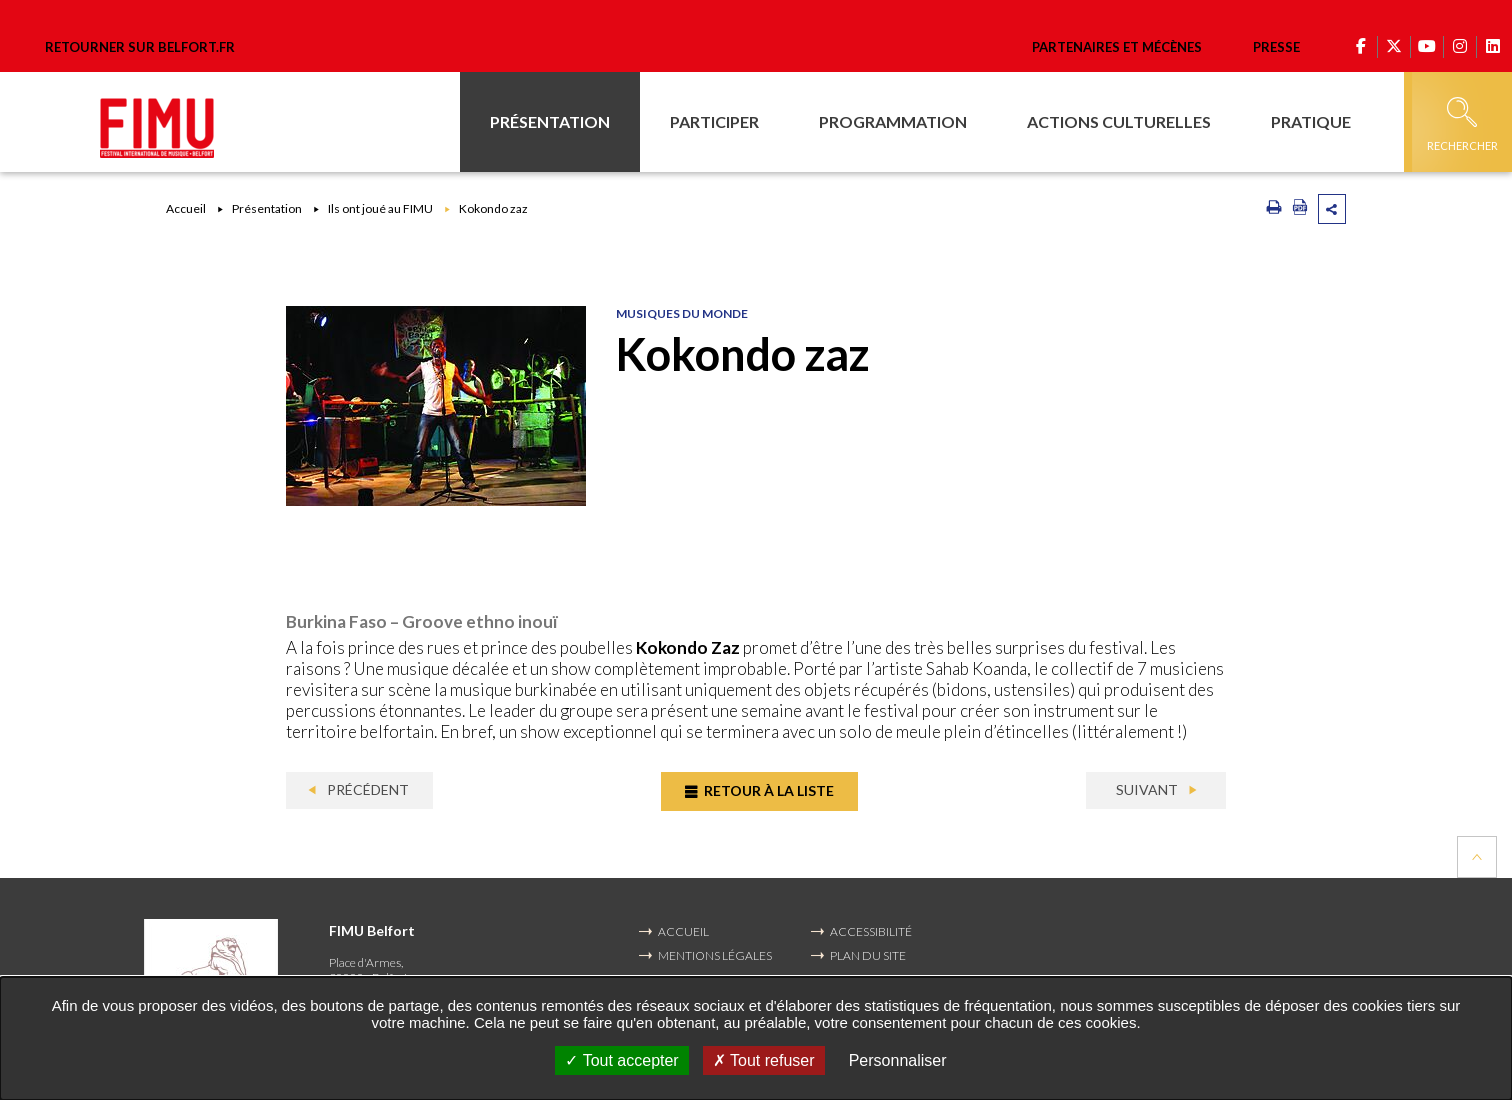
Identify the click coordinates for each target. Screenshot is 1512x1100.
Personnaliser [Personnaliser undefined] (898, 1060)
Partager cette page (1332, 209)
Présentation (267, 208)
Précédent (366, 789)
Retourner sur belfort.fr (140, 47)
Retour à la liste (767, 790)
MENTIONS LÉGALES (715, 955)
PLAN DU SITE (868, 955)
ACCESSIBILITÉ (871, 931)
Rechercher (1462, 124)
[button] (550, 122)
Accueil (186, 208)
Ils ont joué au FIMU (380, 208)
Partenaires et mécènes (1117, 47)
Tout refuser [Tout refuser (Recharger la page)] (764, 1060)
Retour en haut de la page (1477, 857)
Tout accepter (621, 1060)
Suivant (1148, 789)
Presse (1276, 47)
